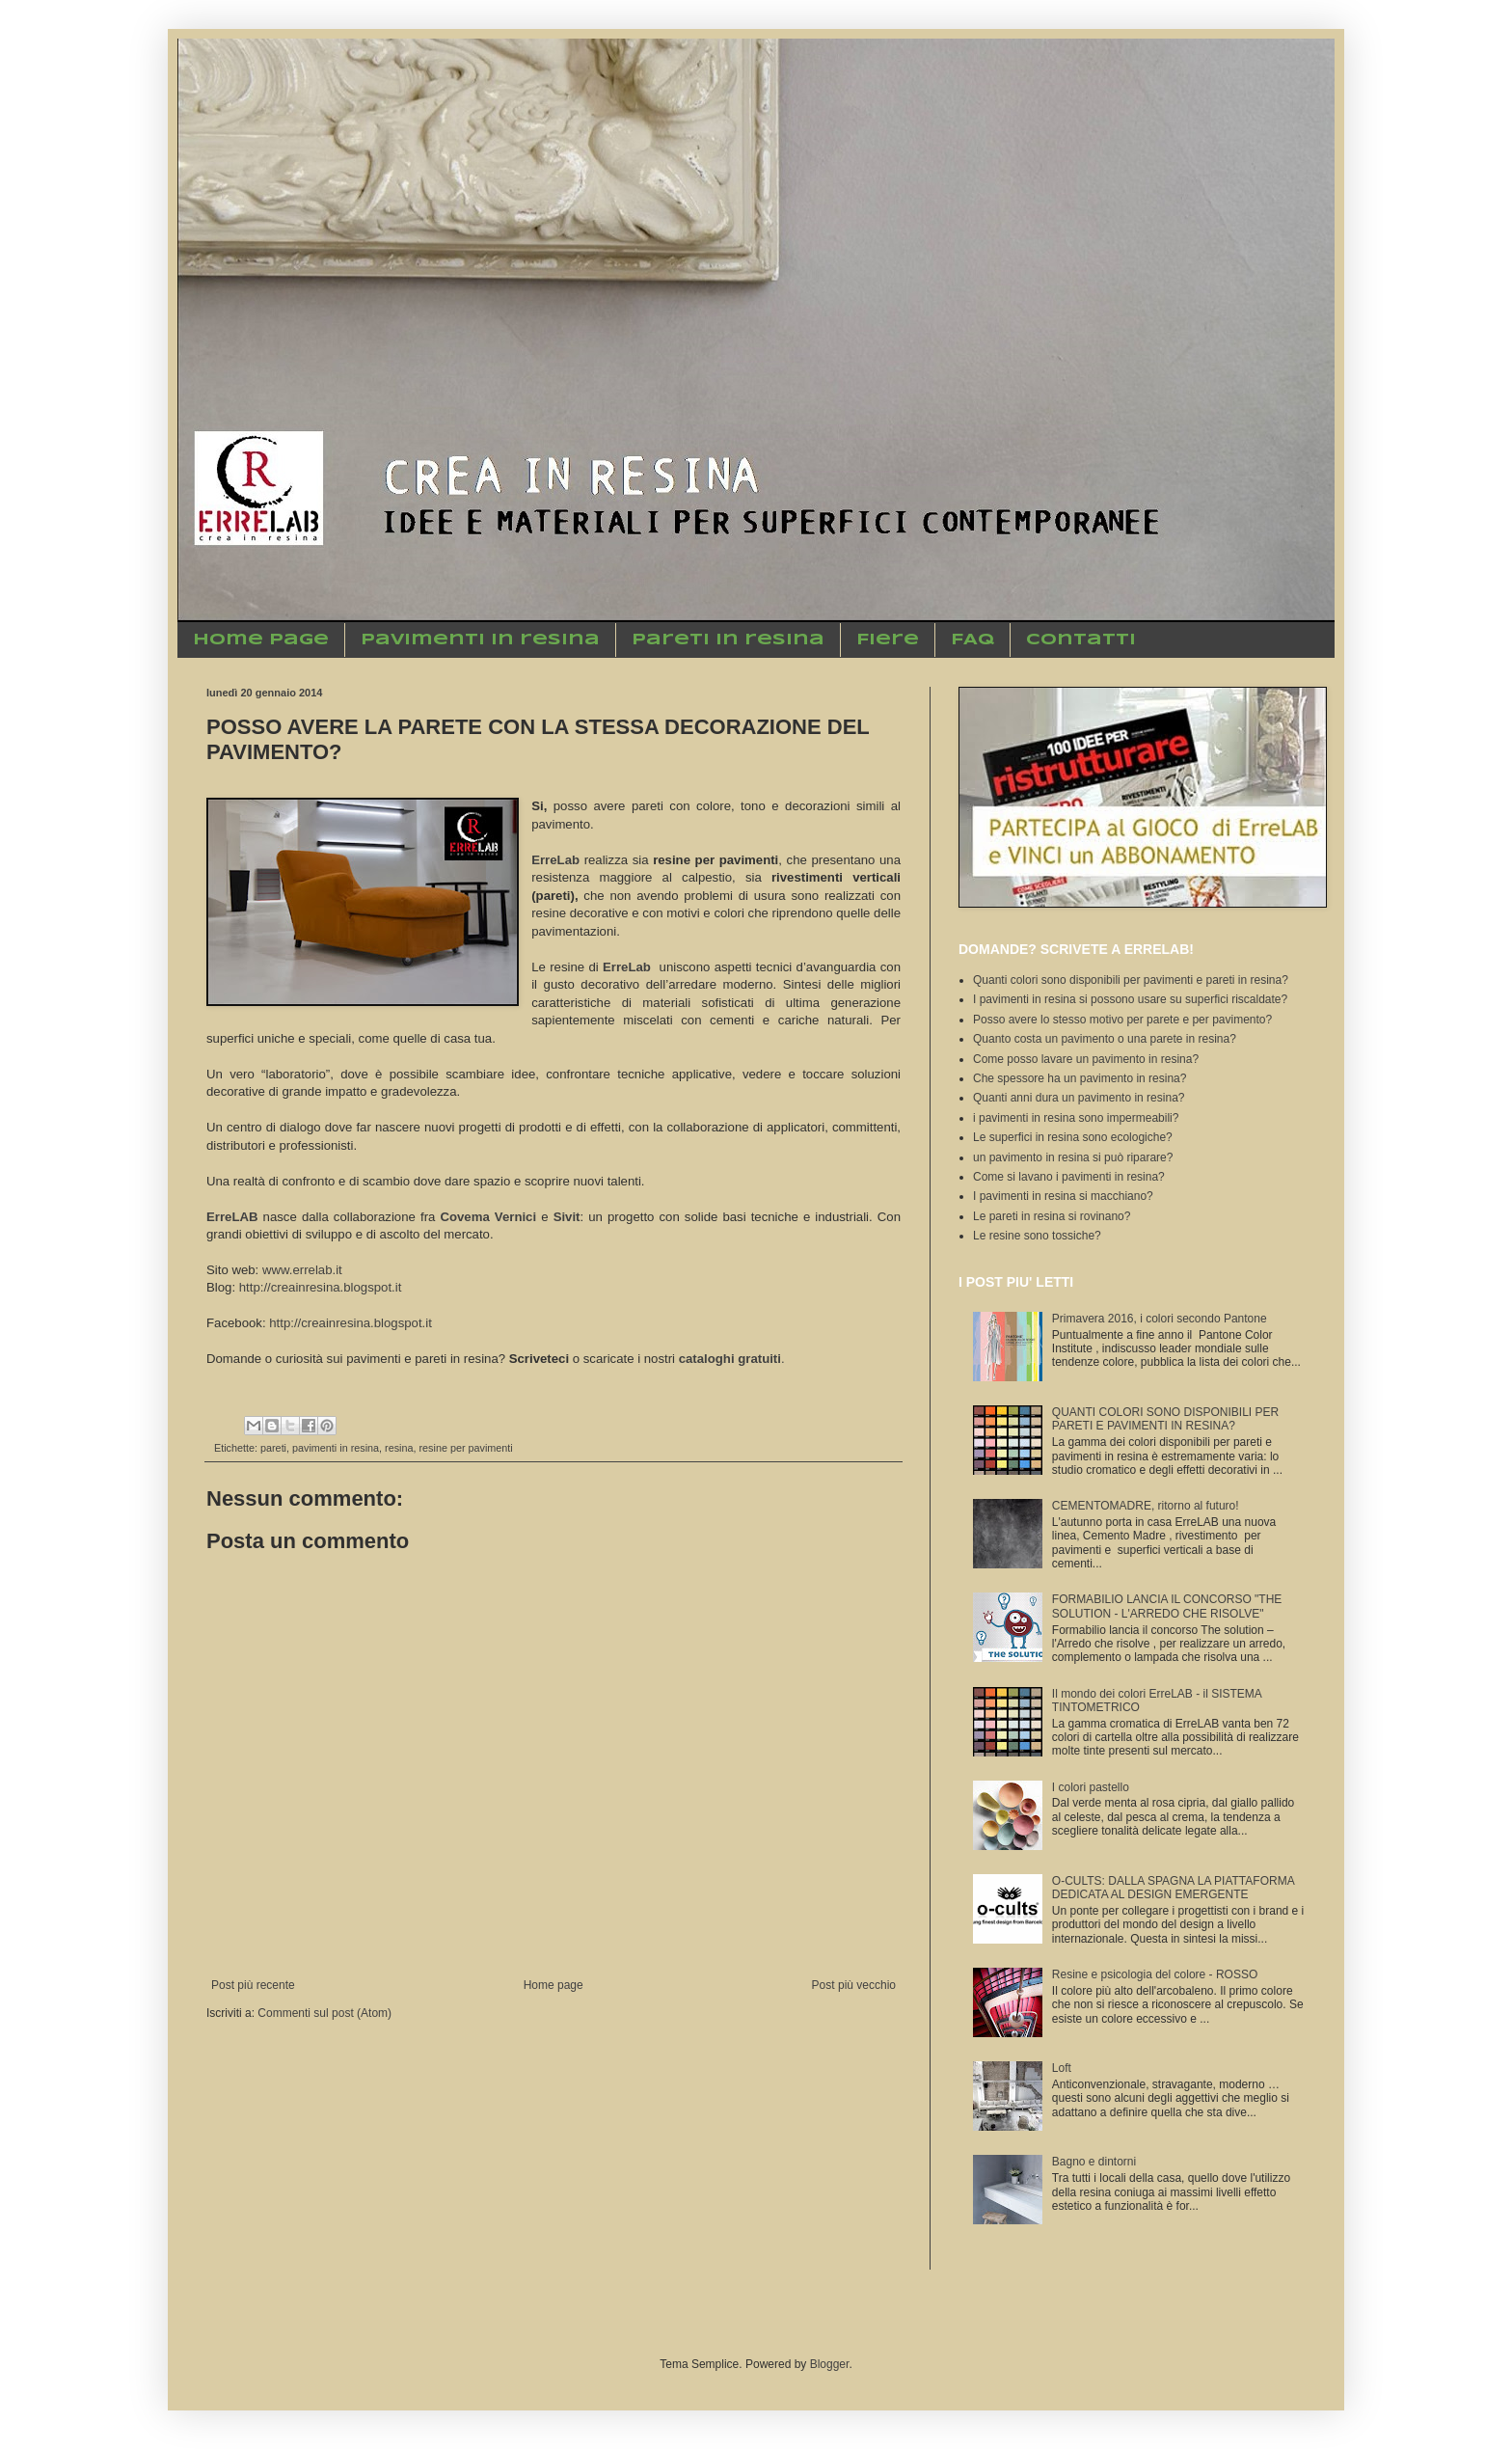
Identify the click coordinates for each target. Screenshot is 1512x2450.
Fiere (887, 640)
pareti (273, 1448)
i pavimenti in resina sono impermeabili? (1075, 1118)
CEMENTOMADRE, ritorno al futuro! (1145, 1505)
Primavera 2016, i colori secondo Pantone (1159, 1318)
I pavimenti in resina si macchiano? (1063, 1196)
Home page (553, 1985)
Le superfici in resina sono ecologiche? (1073, 1137)
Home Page (261, 640)
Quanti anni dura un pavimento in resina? (1078, 1097)
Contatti (1081, 640)
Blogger (830, 2364)
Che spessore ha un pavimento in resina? (1079, 1078)
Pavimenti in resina (480, 640)
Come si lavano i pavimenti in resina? (1069, 1177)
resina (399, 1448)
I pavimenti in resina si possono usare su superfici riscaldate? (1130, 999)
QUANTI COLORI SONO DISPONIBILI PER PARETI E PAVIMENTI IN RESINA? (1165, 1418)
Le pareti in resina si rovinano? (1051, 1216)
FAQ (972, 640)
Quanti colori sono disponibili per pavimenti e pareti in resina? (1130, 980)
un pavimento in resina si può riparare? (1073, 1157)
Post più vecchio (854, 1985)
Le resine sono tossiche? (1037, 1235)
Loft (1061, 2068)
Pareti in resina (728, 640)
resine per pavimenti (465, 1448)
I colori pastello (1090, 1787)
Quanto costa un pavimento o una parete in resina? (1104, 1039)
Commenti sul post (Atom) (324, 2013)
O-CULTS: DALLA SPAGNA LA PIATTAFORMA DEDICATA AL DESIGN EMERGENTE (1173, 1887)
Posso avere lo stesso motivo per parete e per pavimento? (1122, 1019)
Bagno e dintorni (1094, 2161)
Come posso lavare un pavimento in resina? (1086, 1059)
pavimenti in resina (335, 1448)
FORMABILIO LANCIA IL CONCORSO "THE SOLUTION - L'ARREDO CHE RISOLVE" (1167, 1606)
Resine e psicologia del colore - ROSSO (1154, 1974)
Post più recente (253, 1985)
